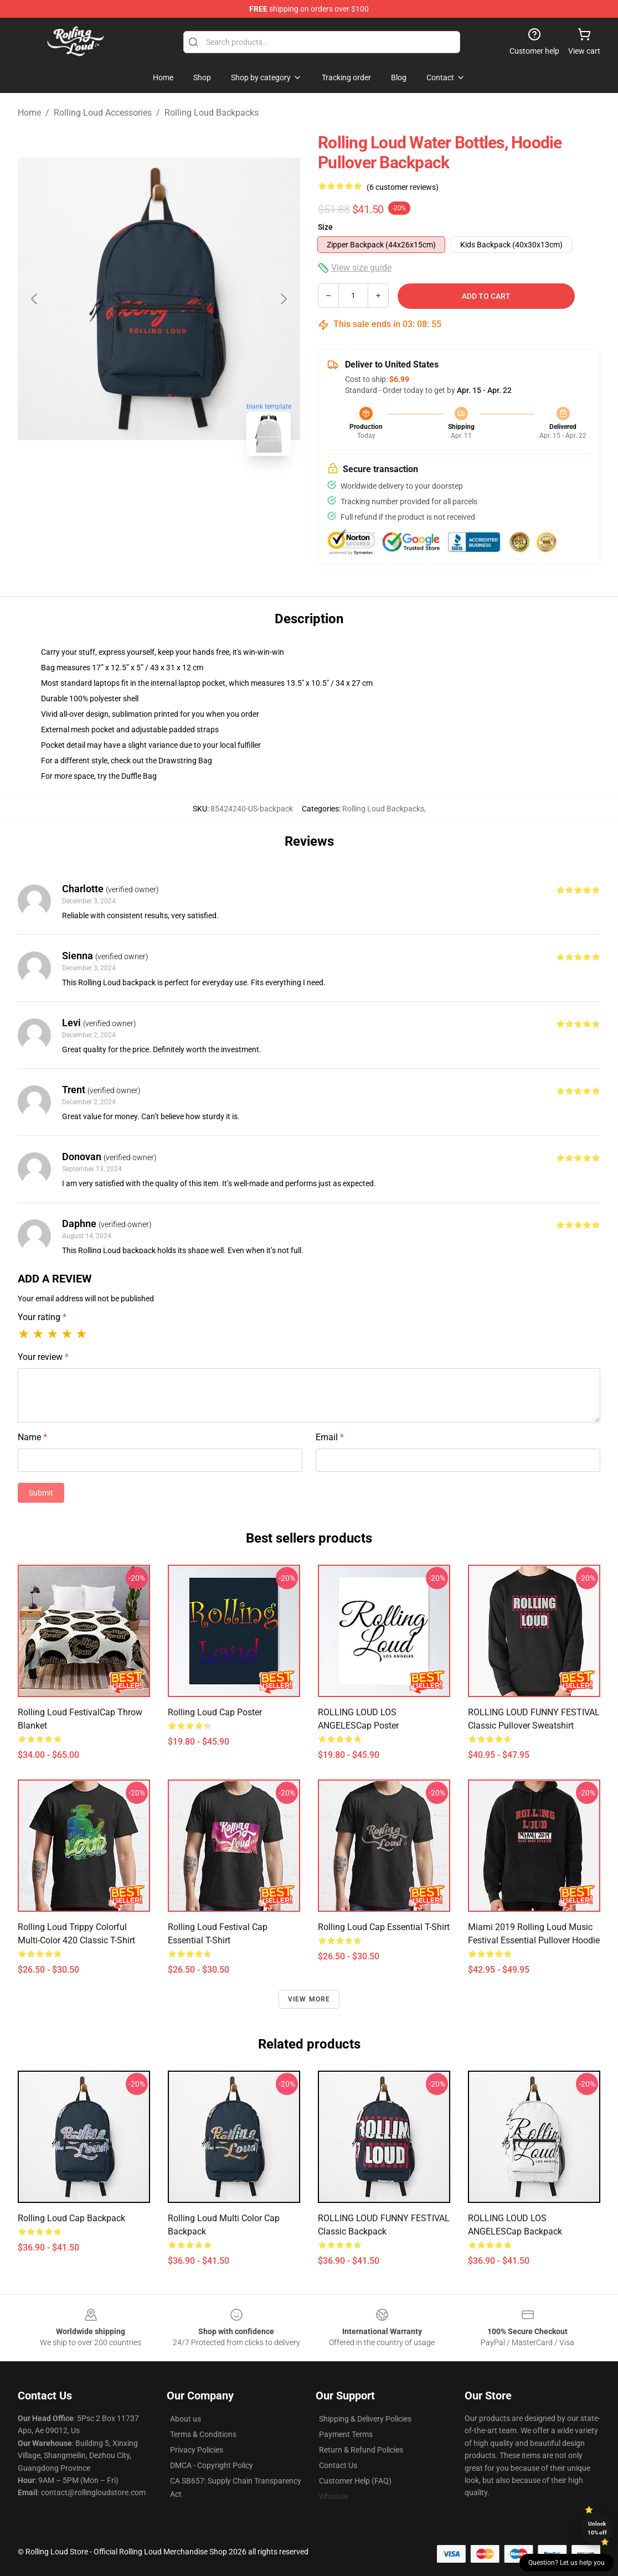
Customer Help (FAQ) (355, 2480)
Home (29, 112)
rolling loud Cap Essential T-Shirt (384, 1927)
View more (309, 1999)
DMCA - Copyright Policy (211, 2465)
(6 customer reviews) (403, 187)
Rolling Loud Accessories (103, 112)
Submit (41, 1492)
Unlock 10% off (597, 2528)
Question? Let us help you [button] (566, 2563)
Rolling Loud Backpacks (211, 112)
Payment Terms (346, 2434)
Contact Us (338, 2465)
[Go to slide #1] (130, 489)
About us (185, 2418)
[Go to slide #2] (187, 489)
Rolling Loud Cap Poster (215, 1712)
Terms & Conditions (203, 2434)
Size (325, 227)
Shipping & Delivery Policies (365, 2418)
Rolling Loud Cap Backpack (71, 2218)
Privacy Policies (196, 2449)
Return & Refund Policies (361, 2449)
